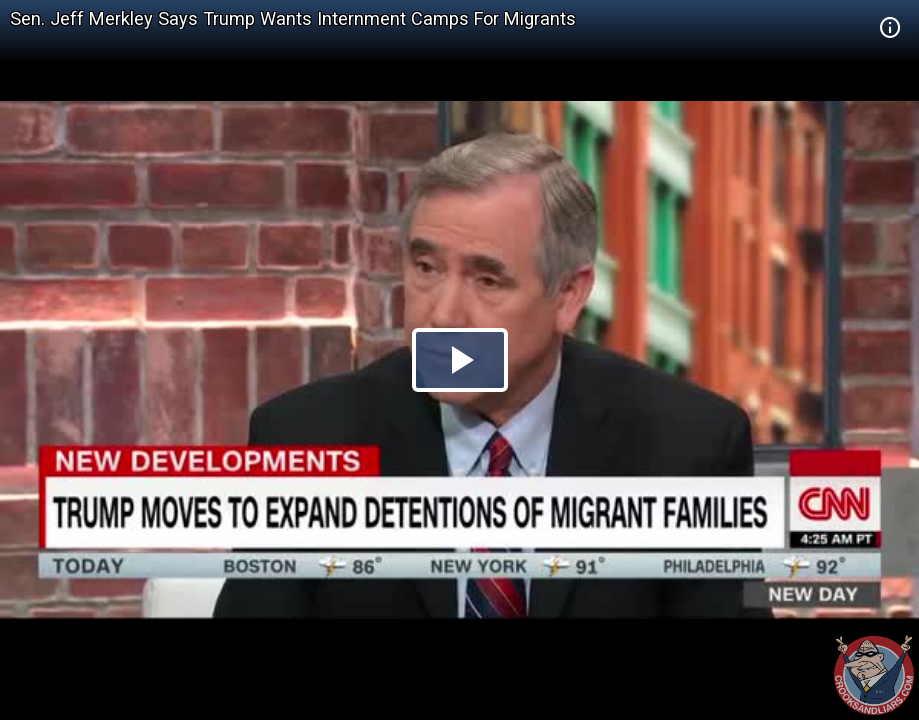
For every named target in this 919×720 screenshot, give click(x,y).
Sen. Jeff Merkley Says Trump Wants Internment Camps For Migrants (293, 18)
